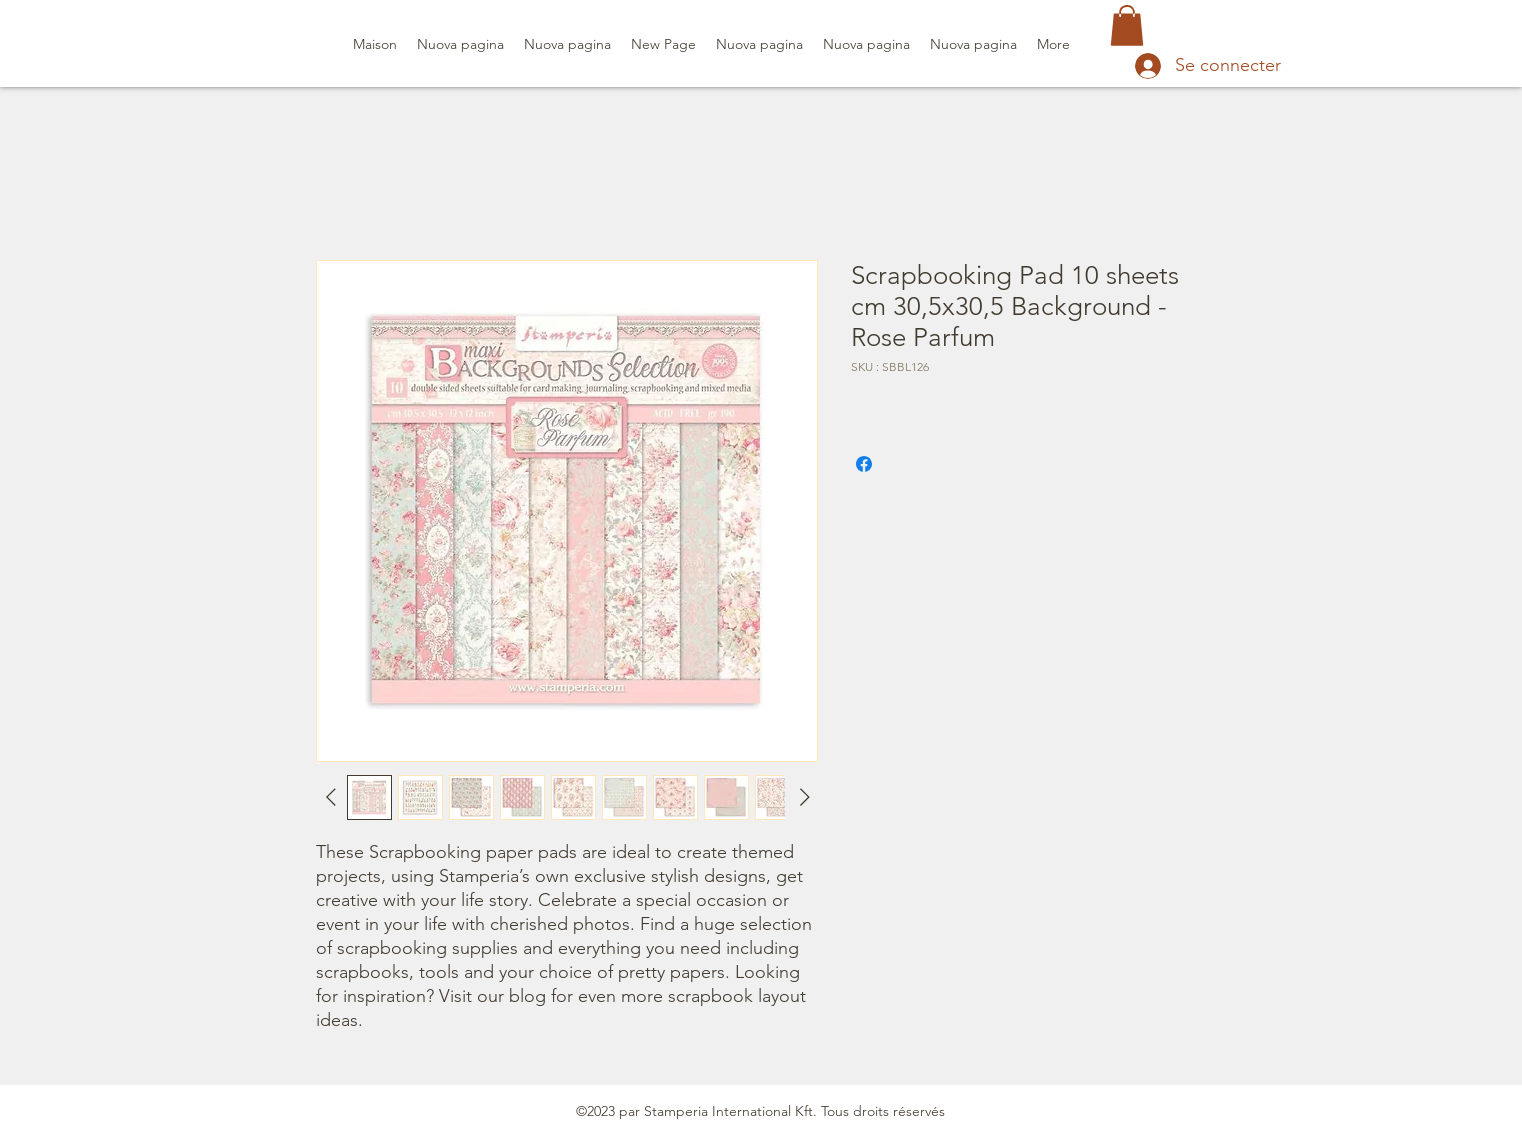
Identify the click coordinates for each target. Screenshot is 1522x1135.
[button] (1127, 25)
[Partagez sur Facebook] (864, 464)
